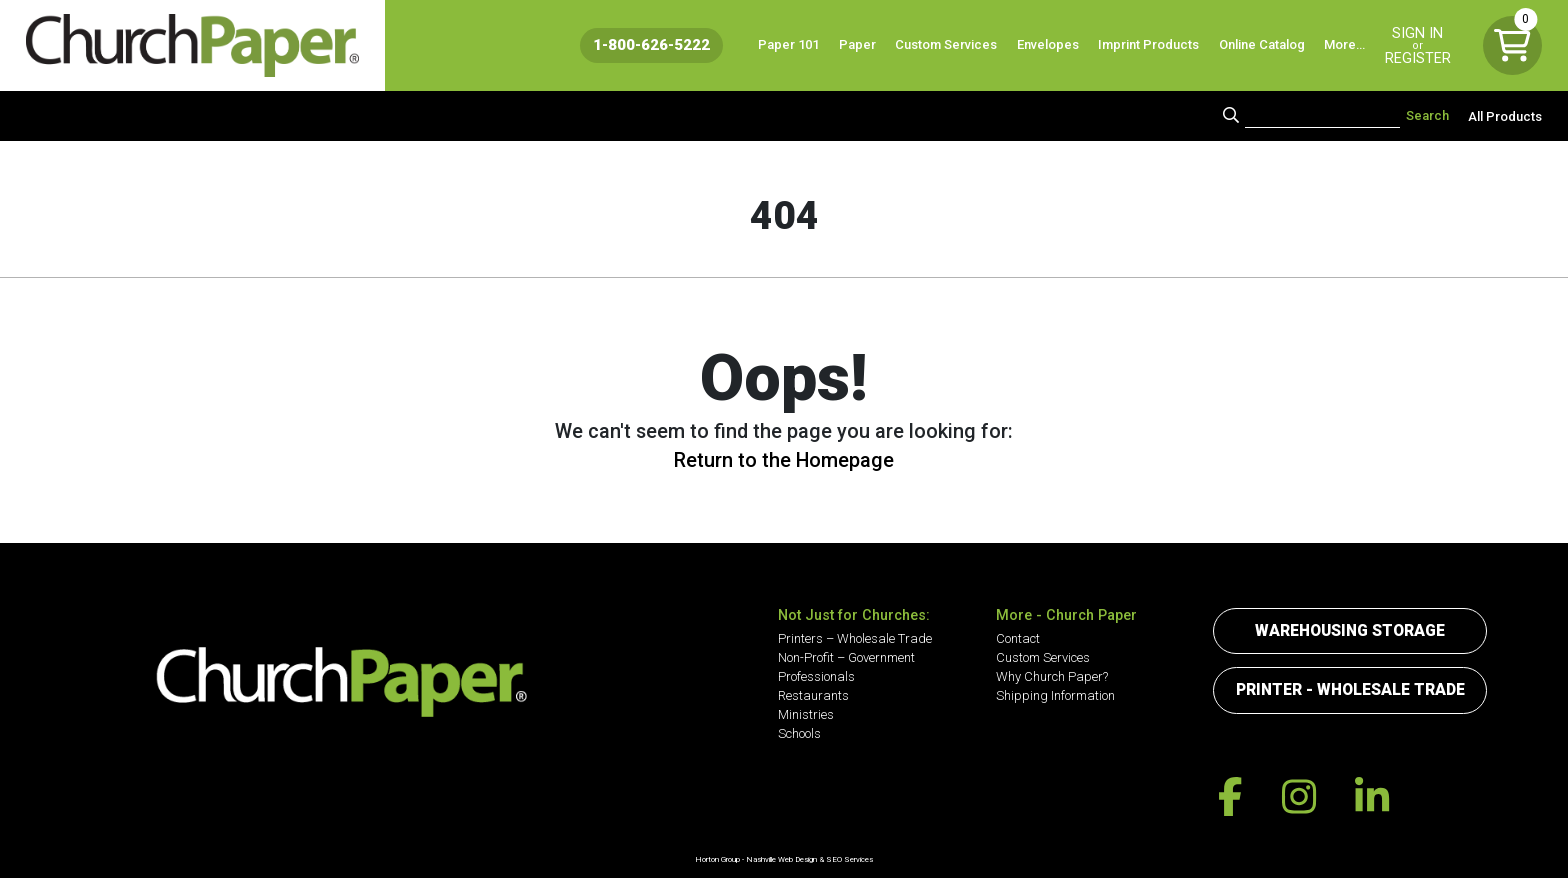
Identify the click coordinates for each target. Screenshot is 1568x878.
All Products (1505, 115)
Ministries (806, 714)
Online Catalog (1262, 44)
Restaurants (813, 695)
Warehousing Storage (1350, 631)
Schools (799, 733)
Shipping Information (1055, 695)
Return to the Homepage (784, 460)
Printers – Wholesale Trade (855, 638)
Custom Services (946, 44)
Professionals (816, 676)
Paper (857, 44)
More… (1344, 44)
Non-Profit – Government (846, 657)
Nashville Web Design (781, 859)
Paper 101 (788, 44)
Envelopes (1048, 44)
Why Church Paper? (1052, 676)
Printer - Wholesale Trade (1350, 690)
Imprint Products (1148, 44)
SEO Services (849, 859)
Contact (1018, 638)
